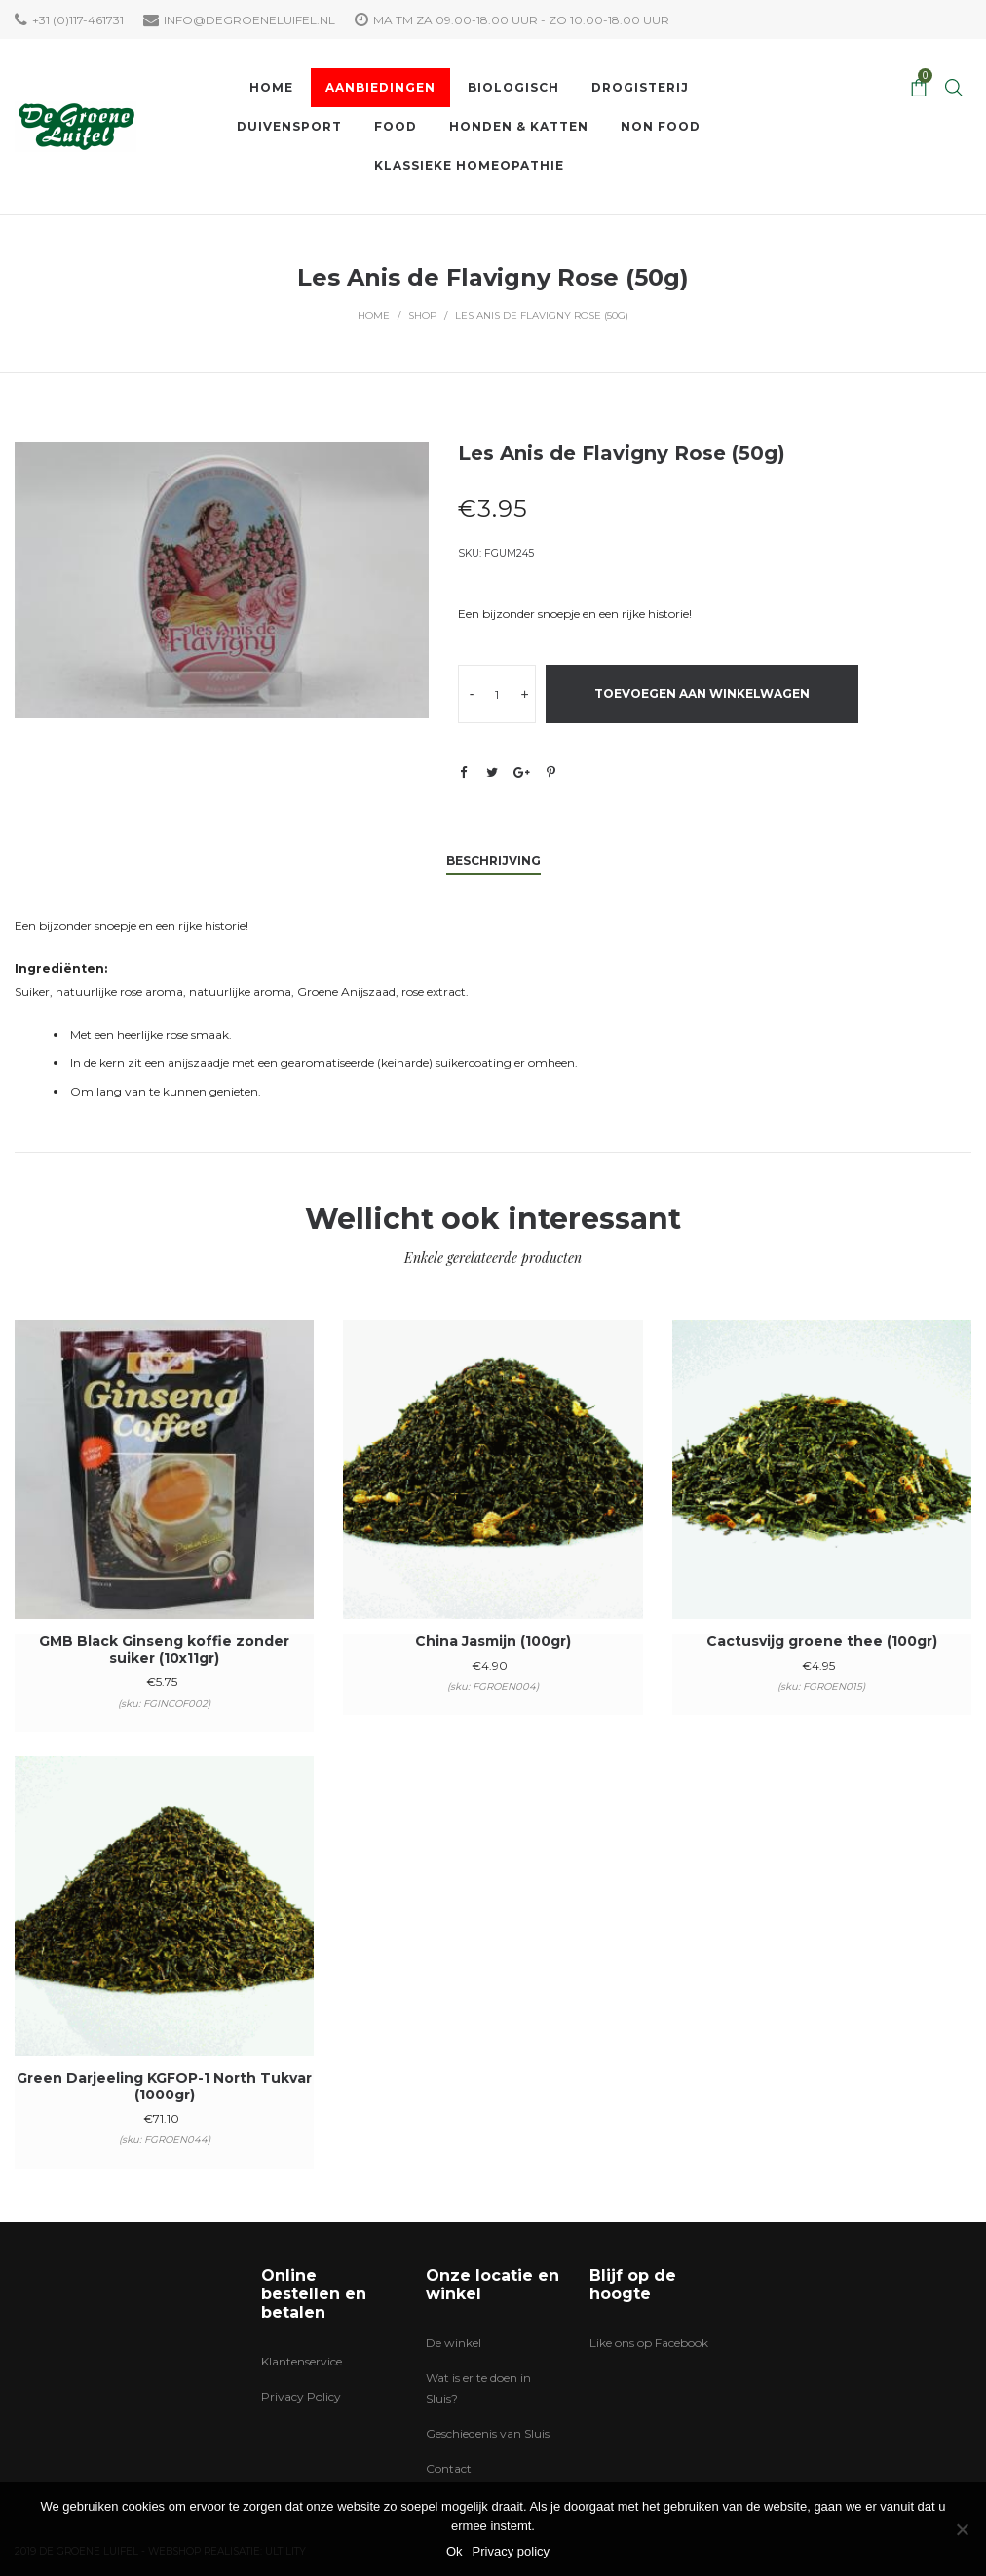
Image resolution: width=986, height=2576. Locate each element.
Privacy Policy (301, 2396)
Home (374, 315)
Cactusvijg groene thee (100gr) (821, 1641)
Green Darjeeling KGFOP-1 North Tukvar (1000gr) (164, 2086)
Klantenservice (301, 2361)
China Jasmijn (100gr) (493, 1641)
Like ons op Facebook (648, 2342)
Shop (422, 315)
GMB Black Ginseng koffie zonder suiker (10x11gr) (164, 1650)
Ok (454, 2551)
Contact (449, 2468)
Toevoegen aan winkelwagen (702, 693)
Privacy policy (511, 2551)
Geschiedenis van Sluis (488, 2433)
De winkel (453, 2342)
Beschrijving (493, 860)
